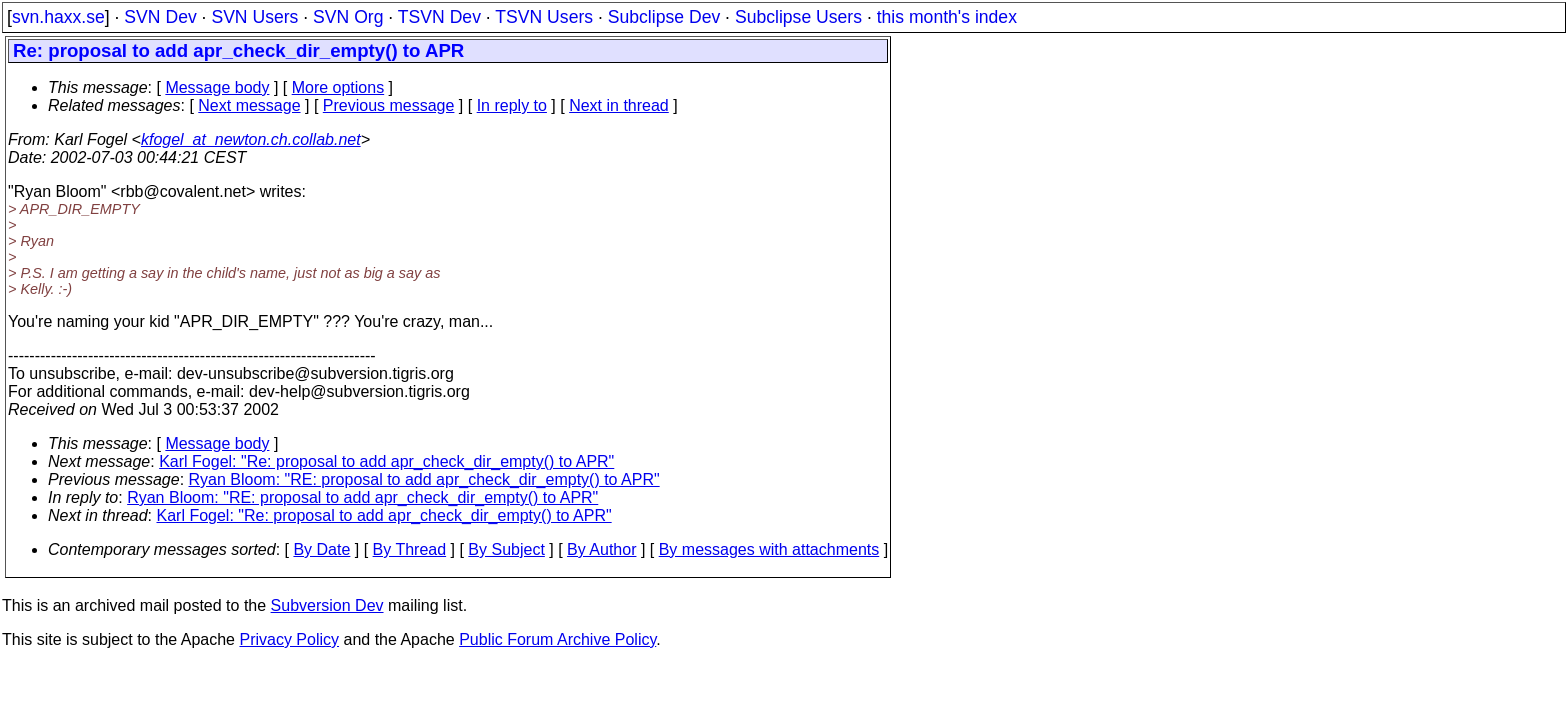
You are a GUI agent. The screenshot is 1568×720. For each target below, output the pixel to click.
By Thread (410, 549)
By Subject (506, 549)
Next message (249, 105)
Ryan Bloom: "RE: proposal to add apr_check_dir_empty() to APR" (424, 479)
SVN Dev (160, 17)
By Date (321, 549)
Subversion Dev (327, 605)
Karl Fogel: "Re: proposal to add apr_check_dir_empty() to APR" (386, 461)
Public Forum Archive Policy (557, 639)
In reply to (512, 105)
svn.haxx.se (58, 17)
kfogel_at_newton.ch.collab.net (251, 139)
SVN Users (254, 17)
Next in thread (619, 105)
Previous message (389, 105)
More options (338, 87)
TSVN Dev (439, 17)
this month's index (947, 17)
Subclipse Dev (664, 17)
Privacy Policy (289, 639)
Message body (217, 87)
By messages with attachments (769, 549)
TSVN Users (544, 17)
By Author (601, 549)
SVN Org (348, 17)
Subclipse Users (798, 17)
